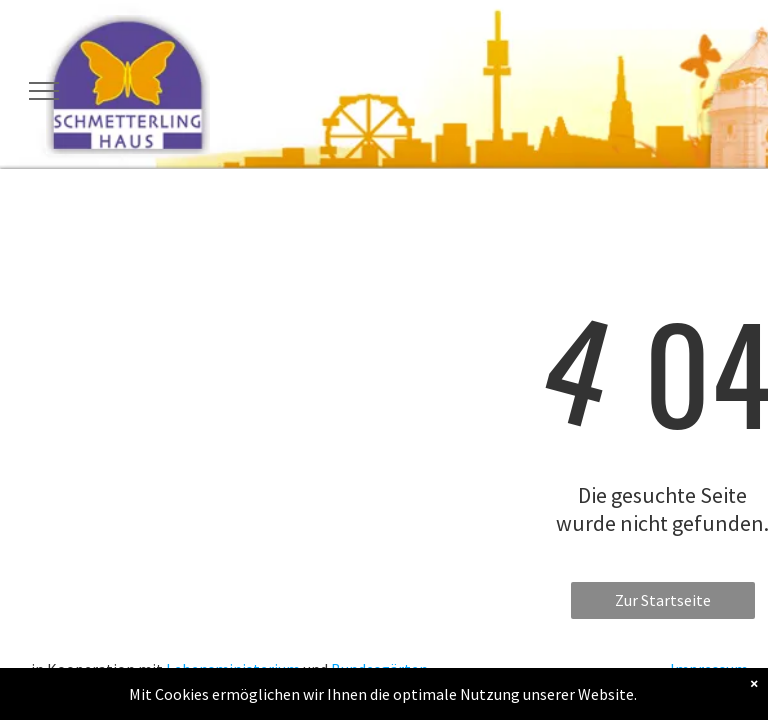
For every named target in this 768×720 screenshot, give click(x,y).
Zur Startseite (663, 600)
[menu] (44, 91)
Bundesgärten (379, 669)
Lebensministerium (233, 669)
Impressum (709, 669)
